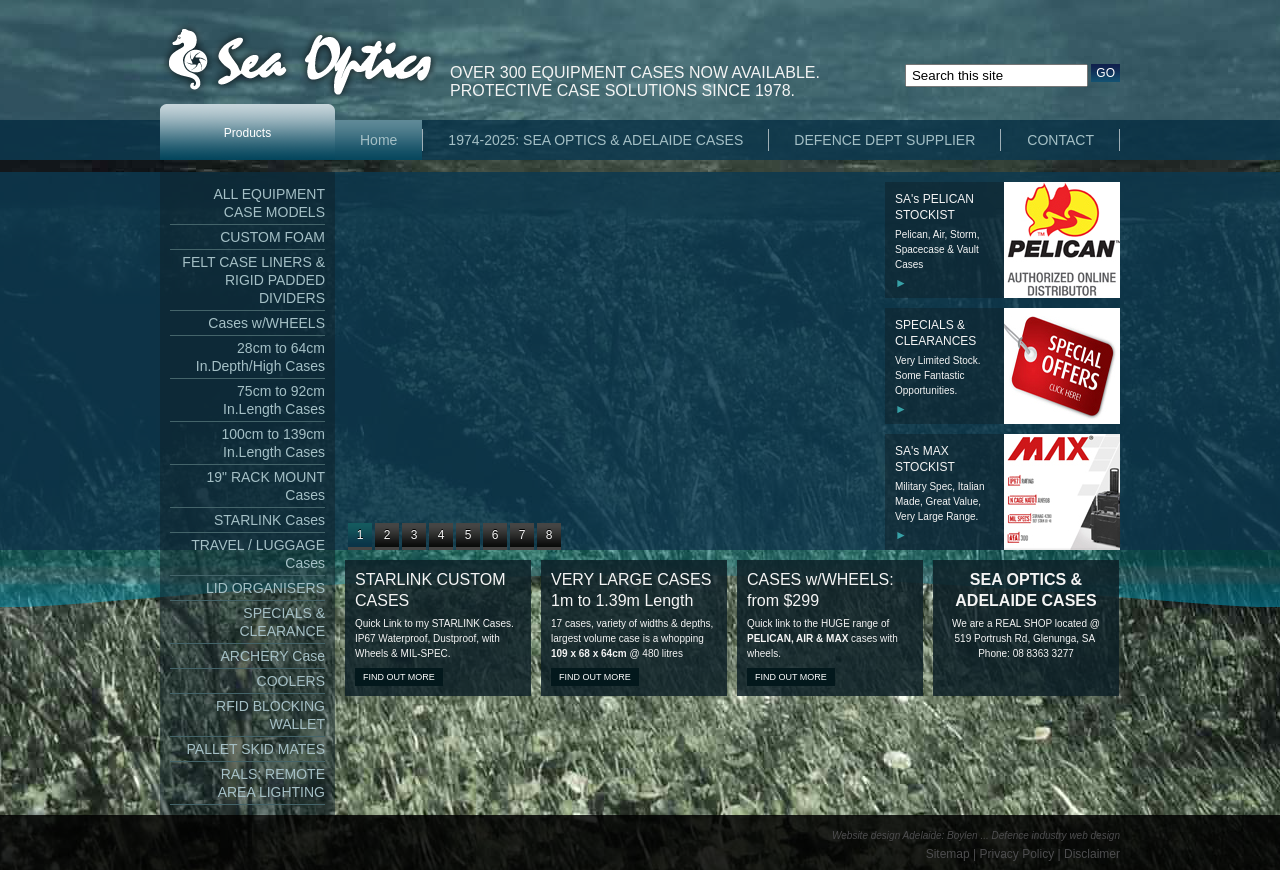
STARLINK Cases (269, 520)
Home (378, 140)
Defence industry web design (1056, 835)
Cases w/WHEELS (266, 323)
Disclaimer (1092, 854)
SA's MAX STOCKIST (925, 459)
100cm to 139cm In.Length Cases (274, 443)
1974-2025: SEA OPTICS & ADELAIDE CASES (595, 140)
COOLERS (291, 681)
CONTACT (1060, 140)
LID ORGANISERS (265, 588)
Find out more (399, 677)
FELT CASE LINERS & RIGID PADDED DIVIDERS (253, 280)
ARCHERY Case (272, 656)
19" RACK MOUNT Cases (265, 486)
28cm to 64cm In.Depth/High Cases (260, 357)
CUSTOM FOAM (272, 237)
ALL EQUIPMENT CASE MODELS (269, 203)
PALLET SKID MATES (256, 749)
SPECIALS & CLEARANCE (282, 622)
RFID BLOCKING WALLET (270, 715)
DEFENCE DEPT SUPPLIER (884, 140)
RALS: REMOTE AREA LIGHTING (271, 783)
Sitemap (948, 854)
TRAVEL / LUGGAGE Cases (258, 554)
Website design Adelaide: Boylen (905, 835)
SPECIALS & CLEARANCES (935, 333)
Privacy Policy (1017, 854)
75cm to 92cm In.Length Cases (274, 400)
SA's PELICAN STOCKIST (934, 207)
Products (247, 133)
